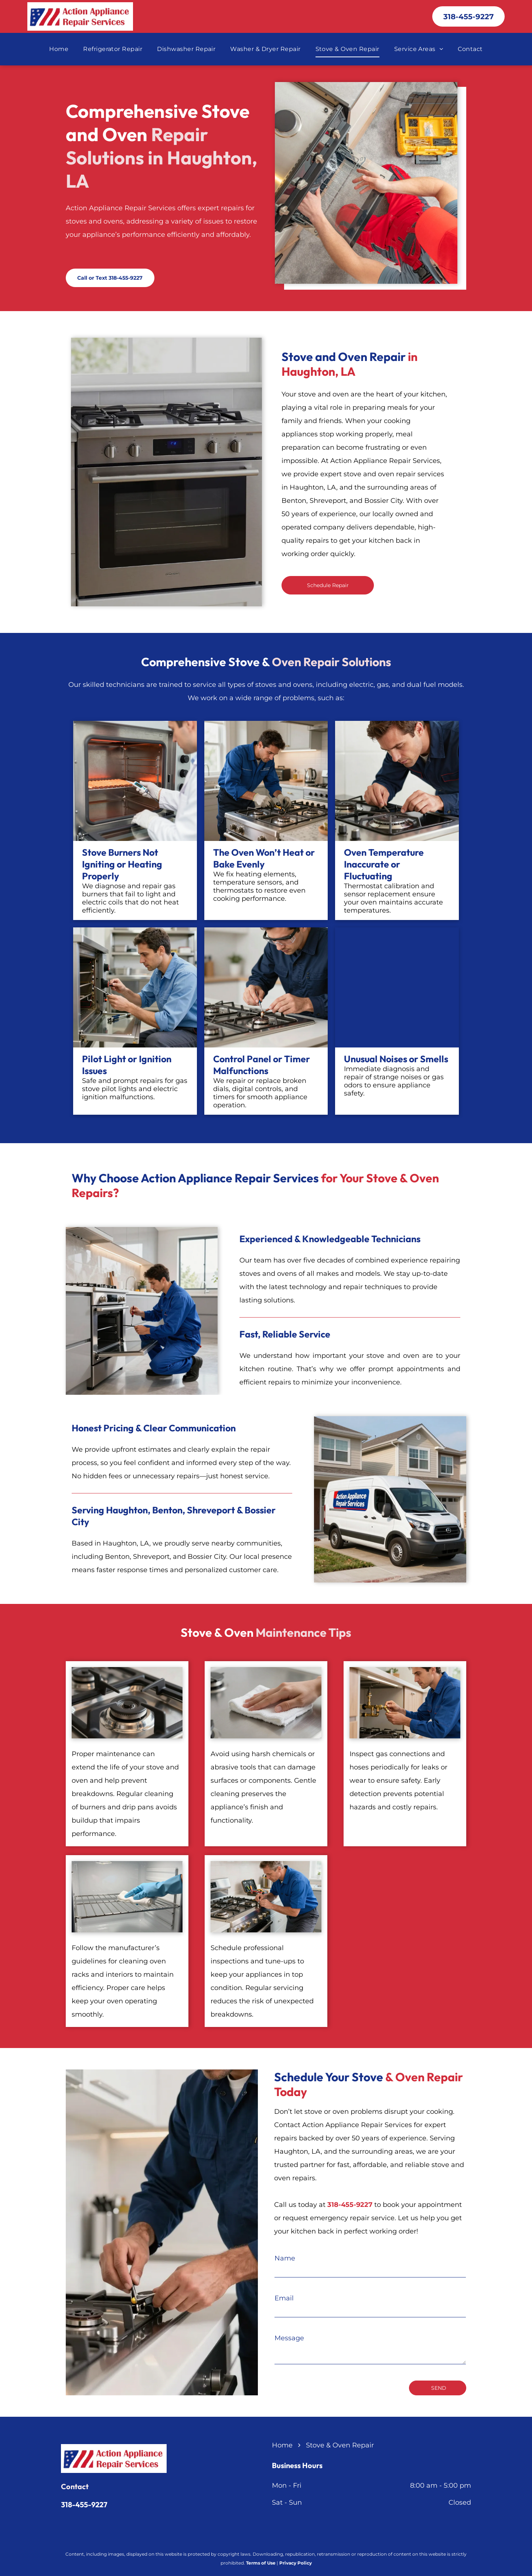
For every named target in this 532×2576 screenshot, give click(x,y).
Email (284, 2298)
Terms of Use (261, 2563)
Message (289, 2338)
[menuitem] (59, 49)
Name (284, 2258)
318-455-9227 (84, 2504)
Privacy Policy (295, 2563)
